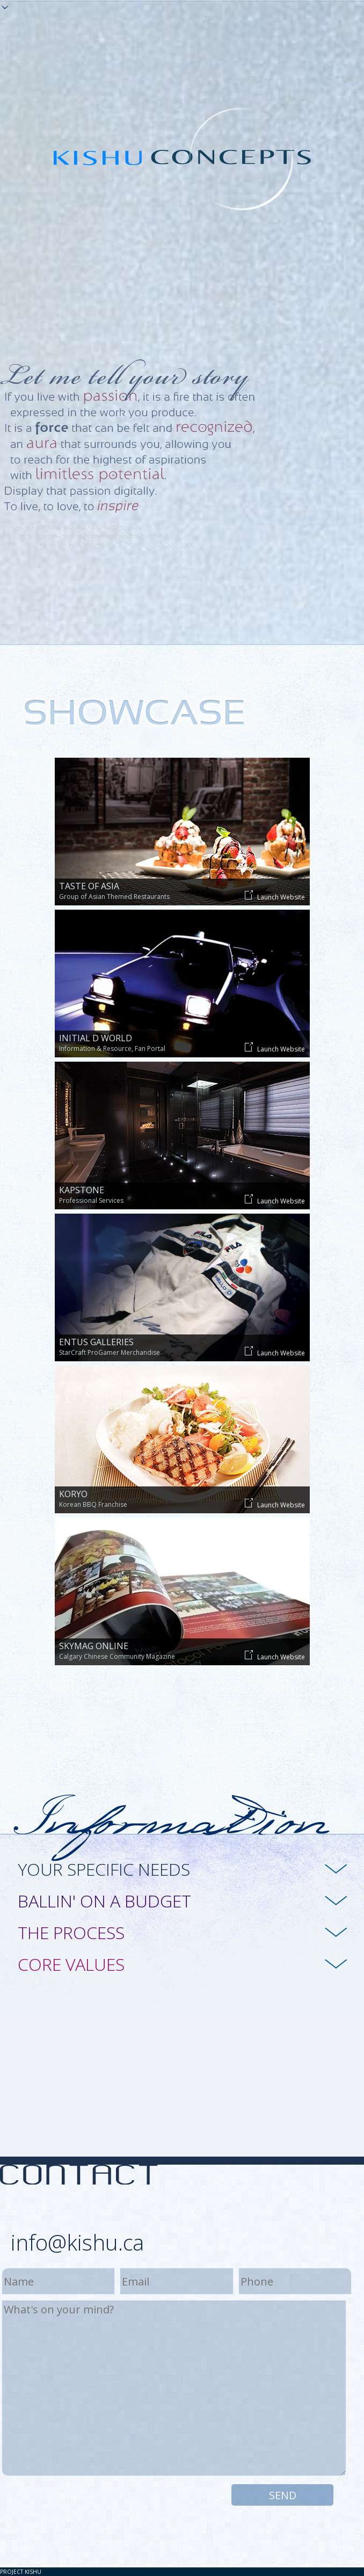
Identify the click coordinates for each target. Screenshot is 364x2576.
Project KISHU (20, 2571)
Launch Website (275, 896)
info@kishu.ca (77, 2242)
